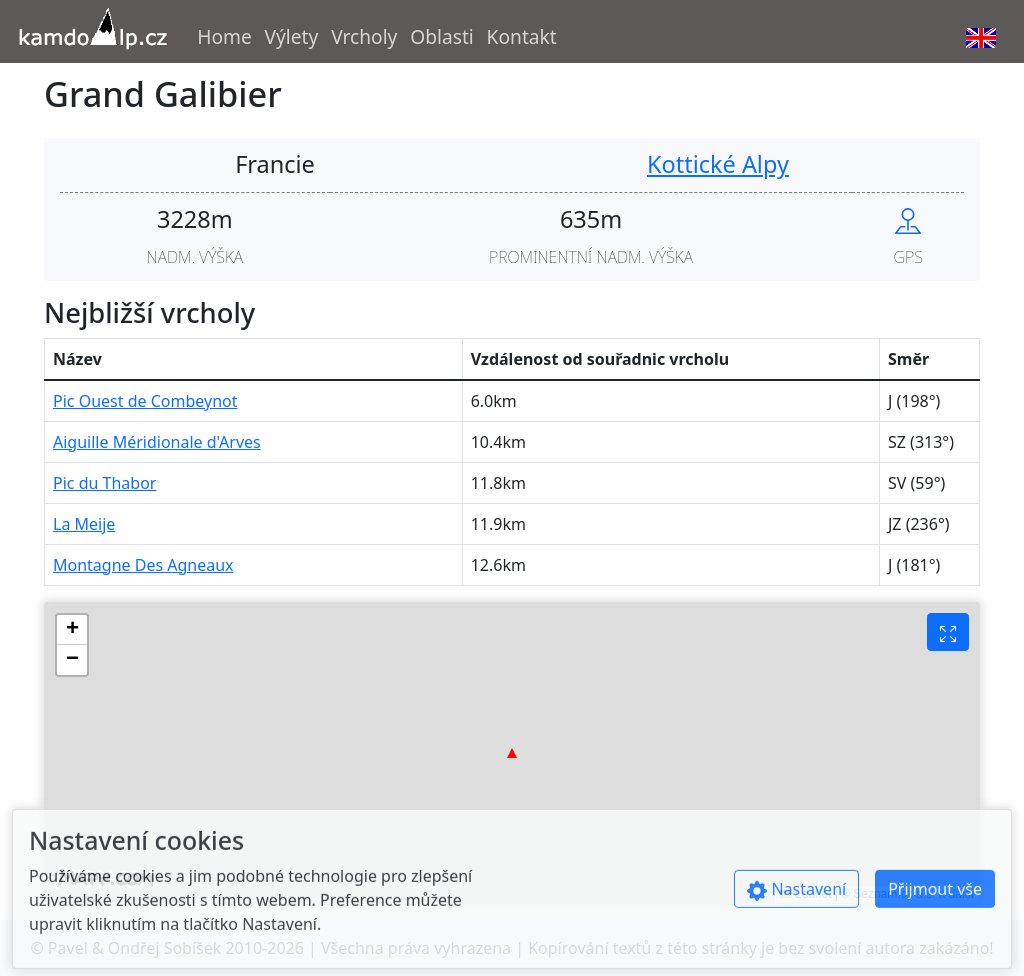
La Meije (84, 524)
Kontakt (522, 36)
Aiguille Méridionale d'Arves (157, 442)
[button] (512, 753)
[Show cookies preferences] (804, 899)
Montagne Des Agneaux (143, 565)
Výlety (292, 36)
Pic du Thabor (104, 483)
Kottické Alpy (718, 164)
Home (224, 36)
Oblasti (442, 36)
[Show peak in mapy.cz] (908, 219)
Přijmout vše (935, 899)
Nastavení (796, 899)
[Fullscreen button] (948, 632)
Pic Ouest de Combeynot (145, 401)
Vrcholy (364, 36)
